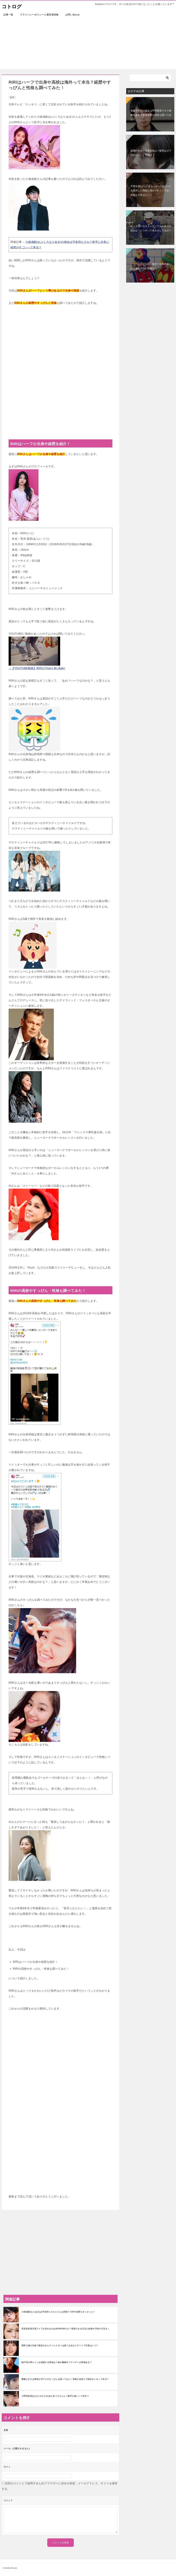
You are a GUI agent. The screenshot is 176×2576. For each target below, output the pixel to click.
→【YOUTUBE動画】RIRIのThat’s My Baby (37, 668)
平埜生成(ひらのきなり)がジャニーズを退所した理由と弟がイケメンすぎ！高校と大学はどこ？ (150, 190)
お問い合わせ (72, 14)
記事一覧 (8, 14)
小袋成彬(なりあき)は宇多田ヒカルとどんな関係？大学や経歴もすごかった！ (58, 2312)
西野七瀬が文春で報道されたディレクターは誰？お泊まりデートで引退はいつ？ (59, 2345)
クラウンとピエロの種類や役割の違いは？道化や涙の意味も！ (150, 266)
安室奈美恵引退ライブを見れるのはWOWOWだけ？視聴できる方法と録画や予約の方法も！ (65, 2328)
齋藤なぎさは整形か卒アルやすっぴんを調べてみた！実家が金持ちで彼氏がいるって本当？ (65, 2379)
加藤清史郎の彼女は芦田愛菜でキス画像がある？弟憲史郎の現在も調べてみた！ (150, 115)
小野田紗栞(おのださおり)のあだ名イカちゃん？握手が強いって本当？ (55, 2396)
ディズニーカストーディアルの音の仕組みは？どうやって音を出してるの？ (150, 228)
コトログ (12, 6)
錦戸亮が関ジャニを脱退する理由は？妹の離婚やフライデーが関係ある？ (56, 2362)
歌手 (12, 97)
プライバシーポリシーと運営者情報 (39, 14)
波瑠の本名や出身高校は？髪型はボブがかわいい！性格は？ (150, 152)
